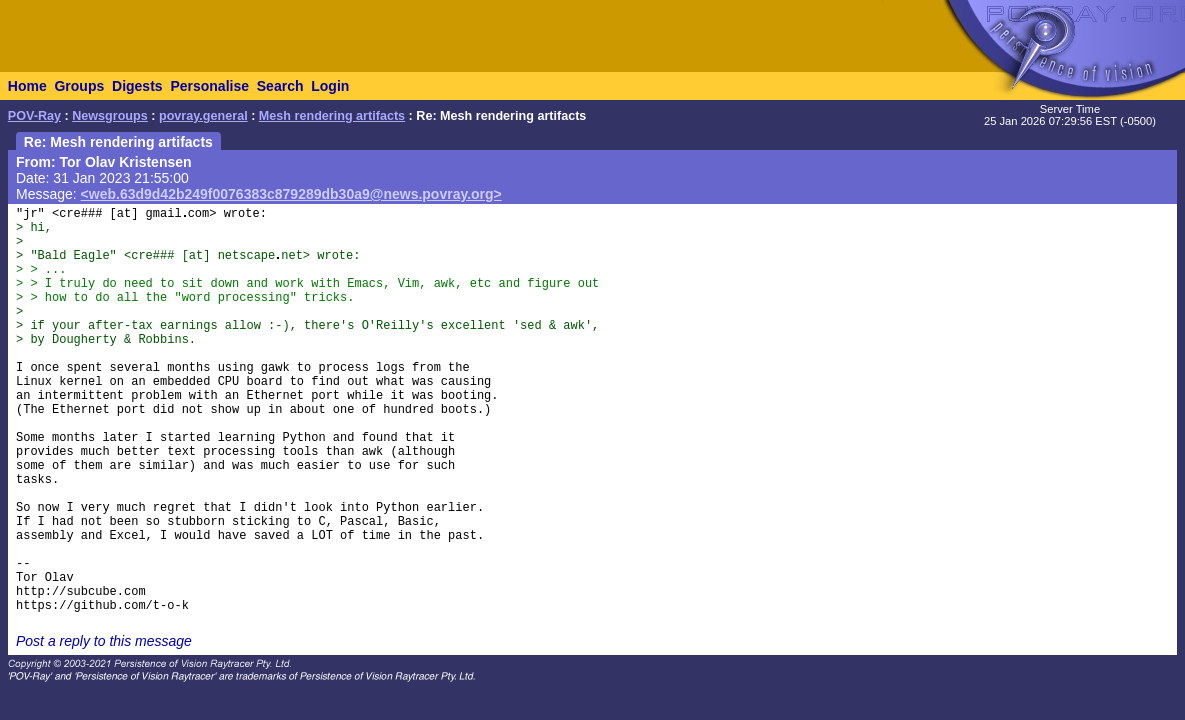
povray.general (203, 116)
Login (330, 86)
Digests (137, 86)
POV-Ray (34, 116)
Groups (79, 86)
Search (280, 86)
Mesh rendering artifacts (332, 116)
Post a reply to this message (104, 641)
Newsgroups (110, 116)
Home (27, 86)
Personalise (209, 86)
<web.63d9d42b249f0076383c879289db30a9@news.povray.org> (291, 194)
